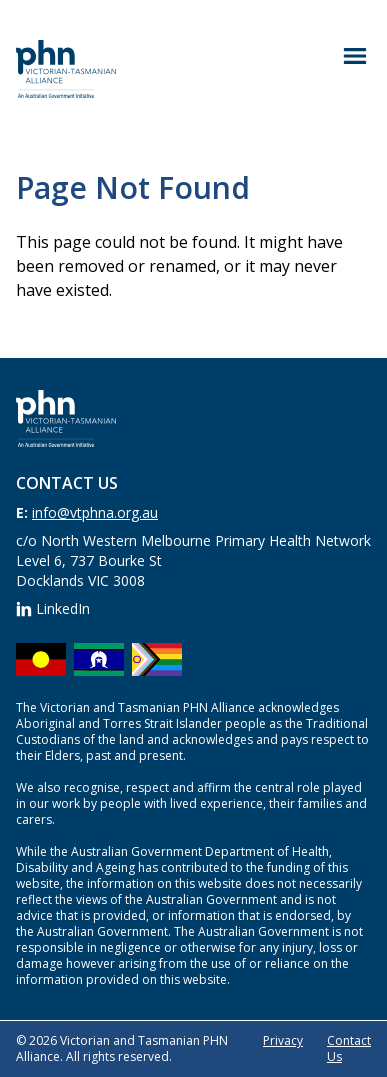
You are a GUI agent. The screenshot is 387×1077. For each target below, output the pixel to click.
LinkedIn (53, 608)
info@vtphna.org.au (95, 512)
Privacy (283, 1040)
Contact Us (349, 1048)
